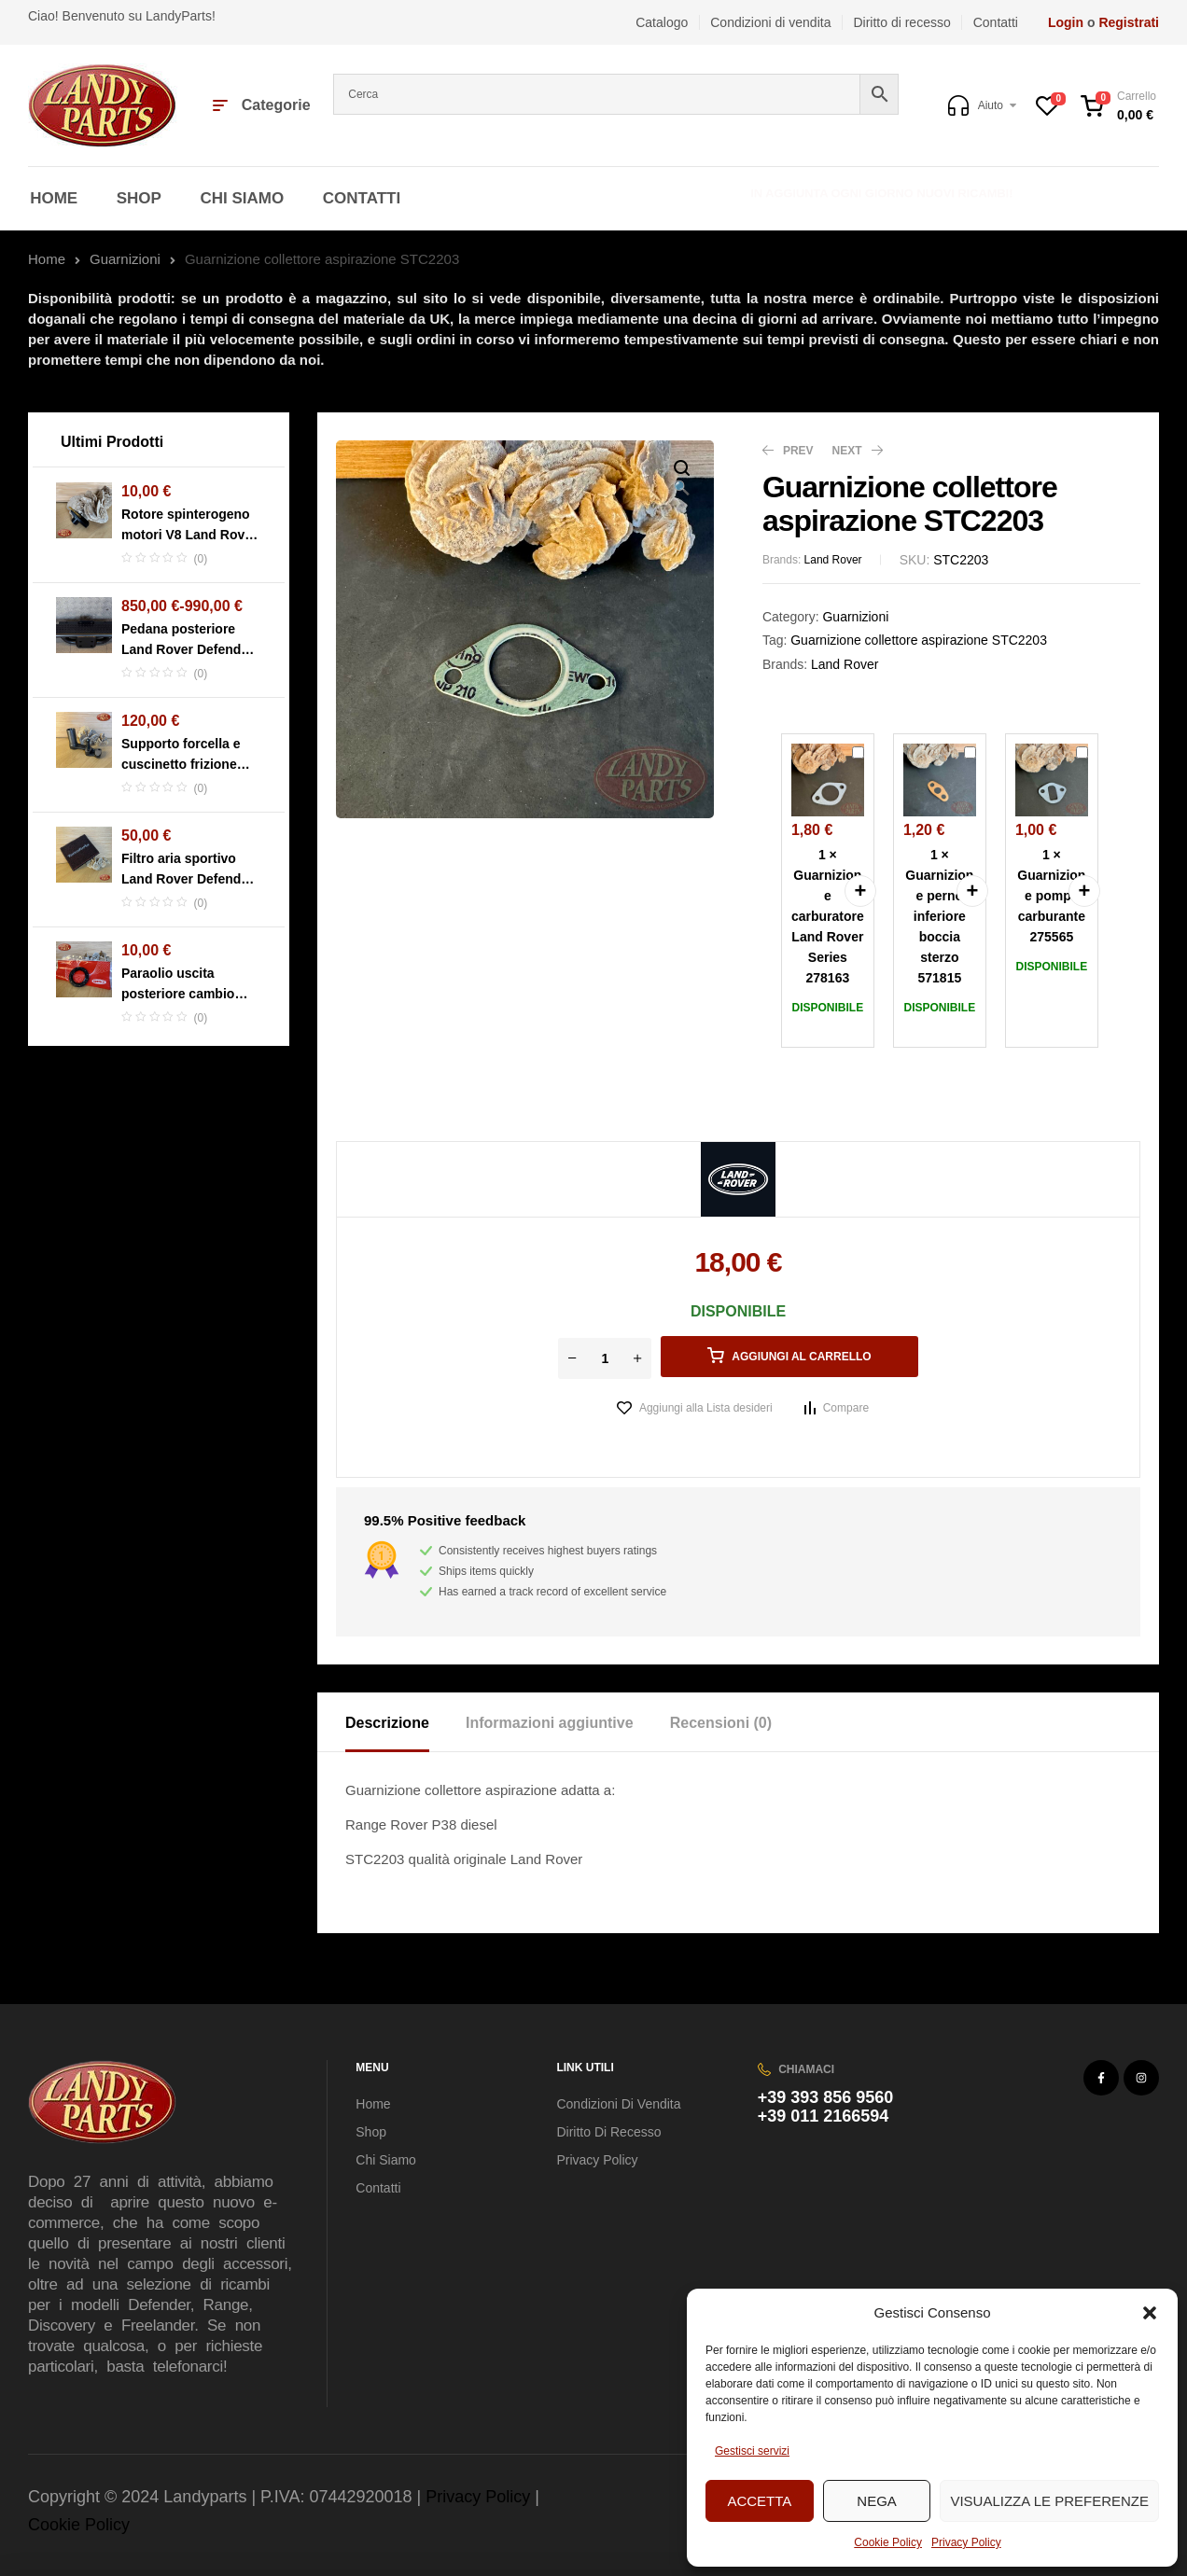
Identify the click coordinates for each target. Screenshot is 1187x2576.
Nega (877, 2501)
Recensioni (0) (721, 1723)
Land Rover (833, 559)
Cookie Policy (888, 2542)
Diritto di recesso (608, 2131)
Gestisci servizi (752, 2451)
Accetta (759, 2501)
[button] (1149, 2313)
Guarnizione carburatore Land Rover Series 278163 (852, 744)
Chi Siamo (386, 2159)
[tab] (403, 1721)
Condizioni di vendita (618, 2103)
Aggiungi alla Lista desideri (706, 1407)
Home (46, 259)
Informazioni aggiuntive (550, 1723)
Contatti (378, 2187)
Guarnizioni (125, 259)
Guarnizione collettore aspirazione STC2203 (918, 640)
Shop (371, 2131)
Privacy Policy (966, 2542)
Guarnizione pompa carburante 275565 (1076, 744)
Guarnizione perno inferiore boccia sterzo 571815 (964, 744)
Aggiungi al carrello (801, 1356)
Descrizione (387, 1723)
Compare (846, 1407)
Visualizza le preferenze (1049, 2501)
